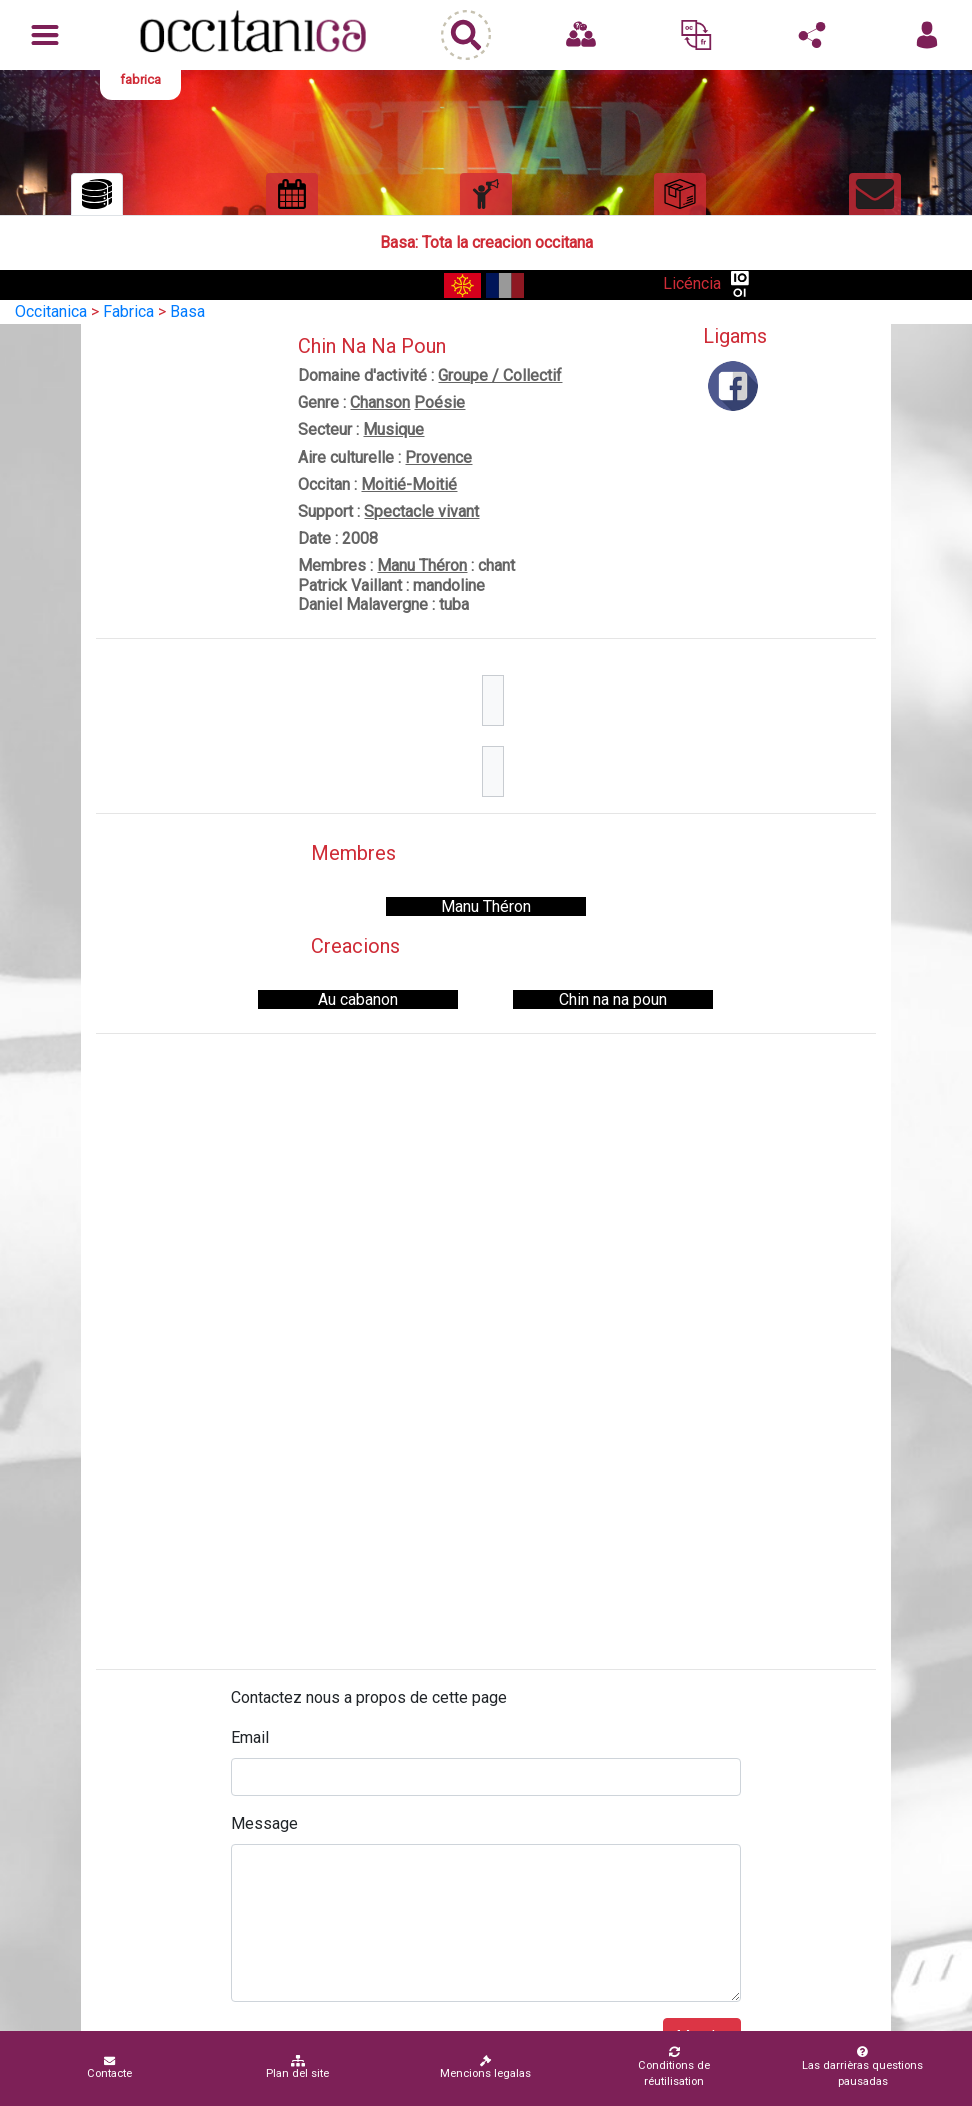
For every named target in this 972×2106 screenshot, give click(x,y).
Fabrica (128, 311)
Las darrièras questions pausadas (862, 2067)
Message (264, 1823)
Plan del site (297, 2067)
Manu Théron (422, 565)
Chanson (380, 402)
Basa (187, 311)
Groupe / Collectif (500, 375)
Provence (438, 457)
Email (250, 1737)
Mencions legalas (485, 2067)
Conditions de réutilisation (674, 2067)
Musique (393, 429)
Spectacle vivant (421, 511)
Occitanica (51, 311)
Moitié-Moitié (409, 484)
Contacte (109, 2067)
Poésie (439, 402)
